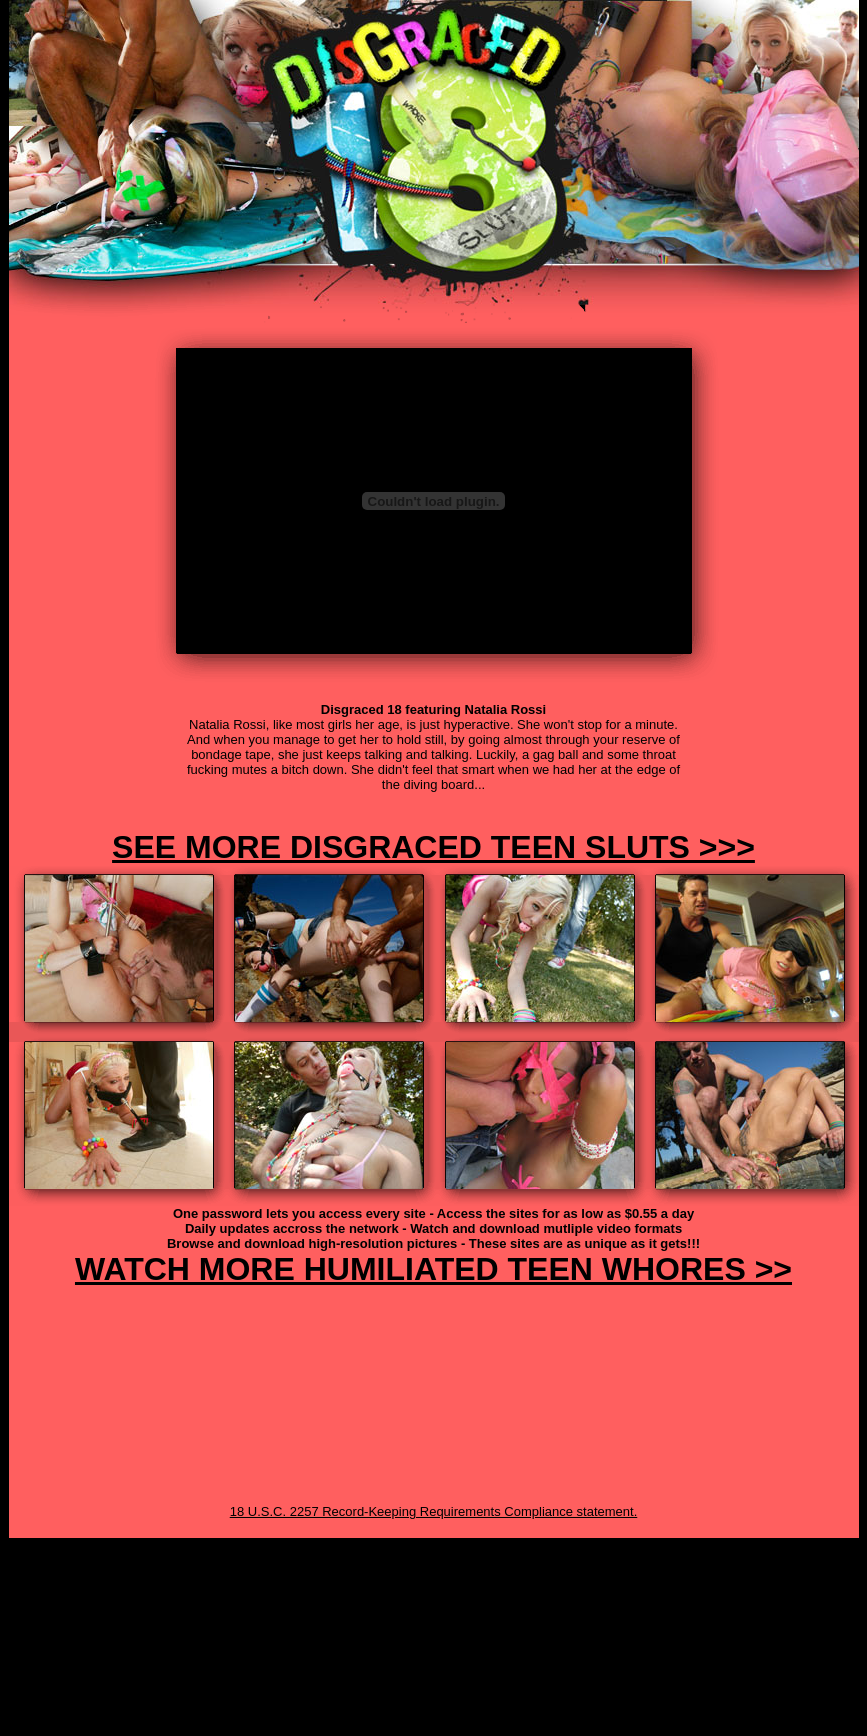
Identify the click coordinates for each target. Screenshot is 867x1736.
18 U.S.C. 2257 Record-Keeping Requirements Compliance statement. (434, 1511)
